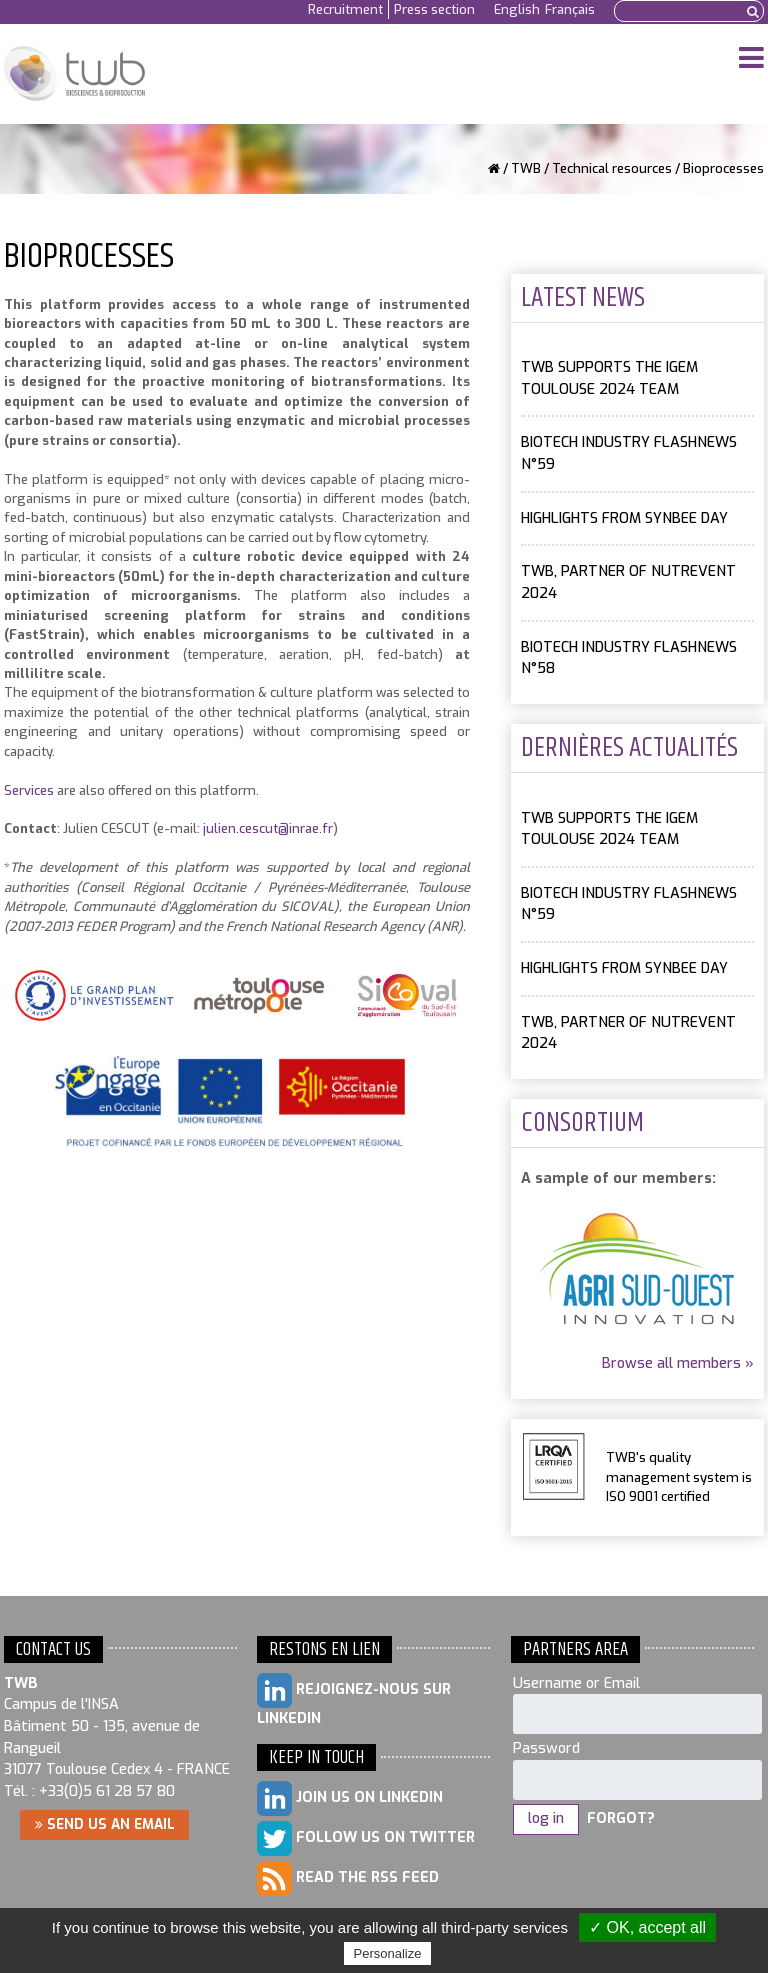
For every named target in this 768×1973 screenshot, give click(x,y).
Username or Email (576, 1683)
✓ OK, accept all (647, 1927)
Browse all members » (678, 1363)
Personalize (388, 1953)
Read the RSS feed (348, 1878)
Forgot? (621, 1818)
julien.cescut (240, 828)
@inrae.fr (305, 828)
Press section (434, 9)
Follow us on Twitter (366, 1838)
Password (546, 1748)
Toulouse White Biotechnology (74, 74)
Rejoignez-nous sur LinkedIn (354, 1700)
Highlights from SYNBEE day (624, 518)
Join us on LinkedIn (350, 1798)
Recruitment (345, 9)
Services (29, 790)
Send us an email (105, 1824)
